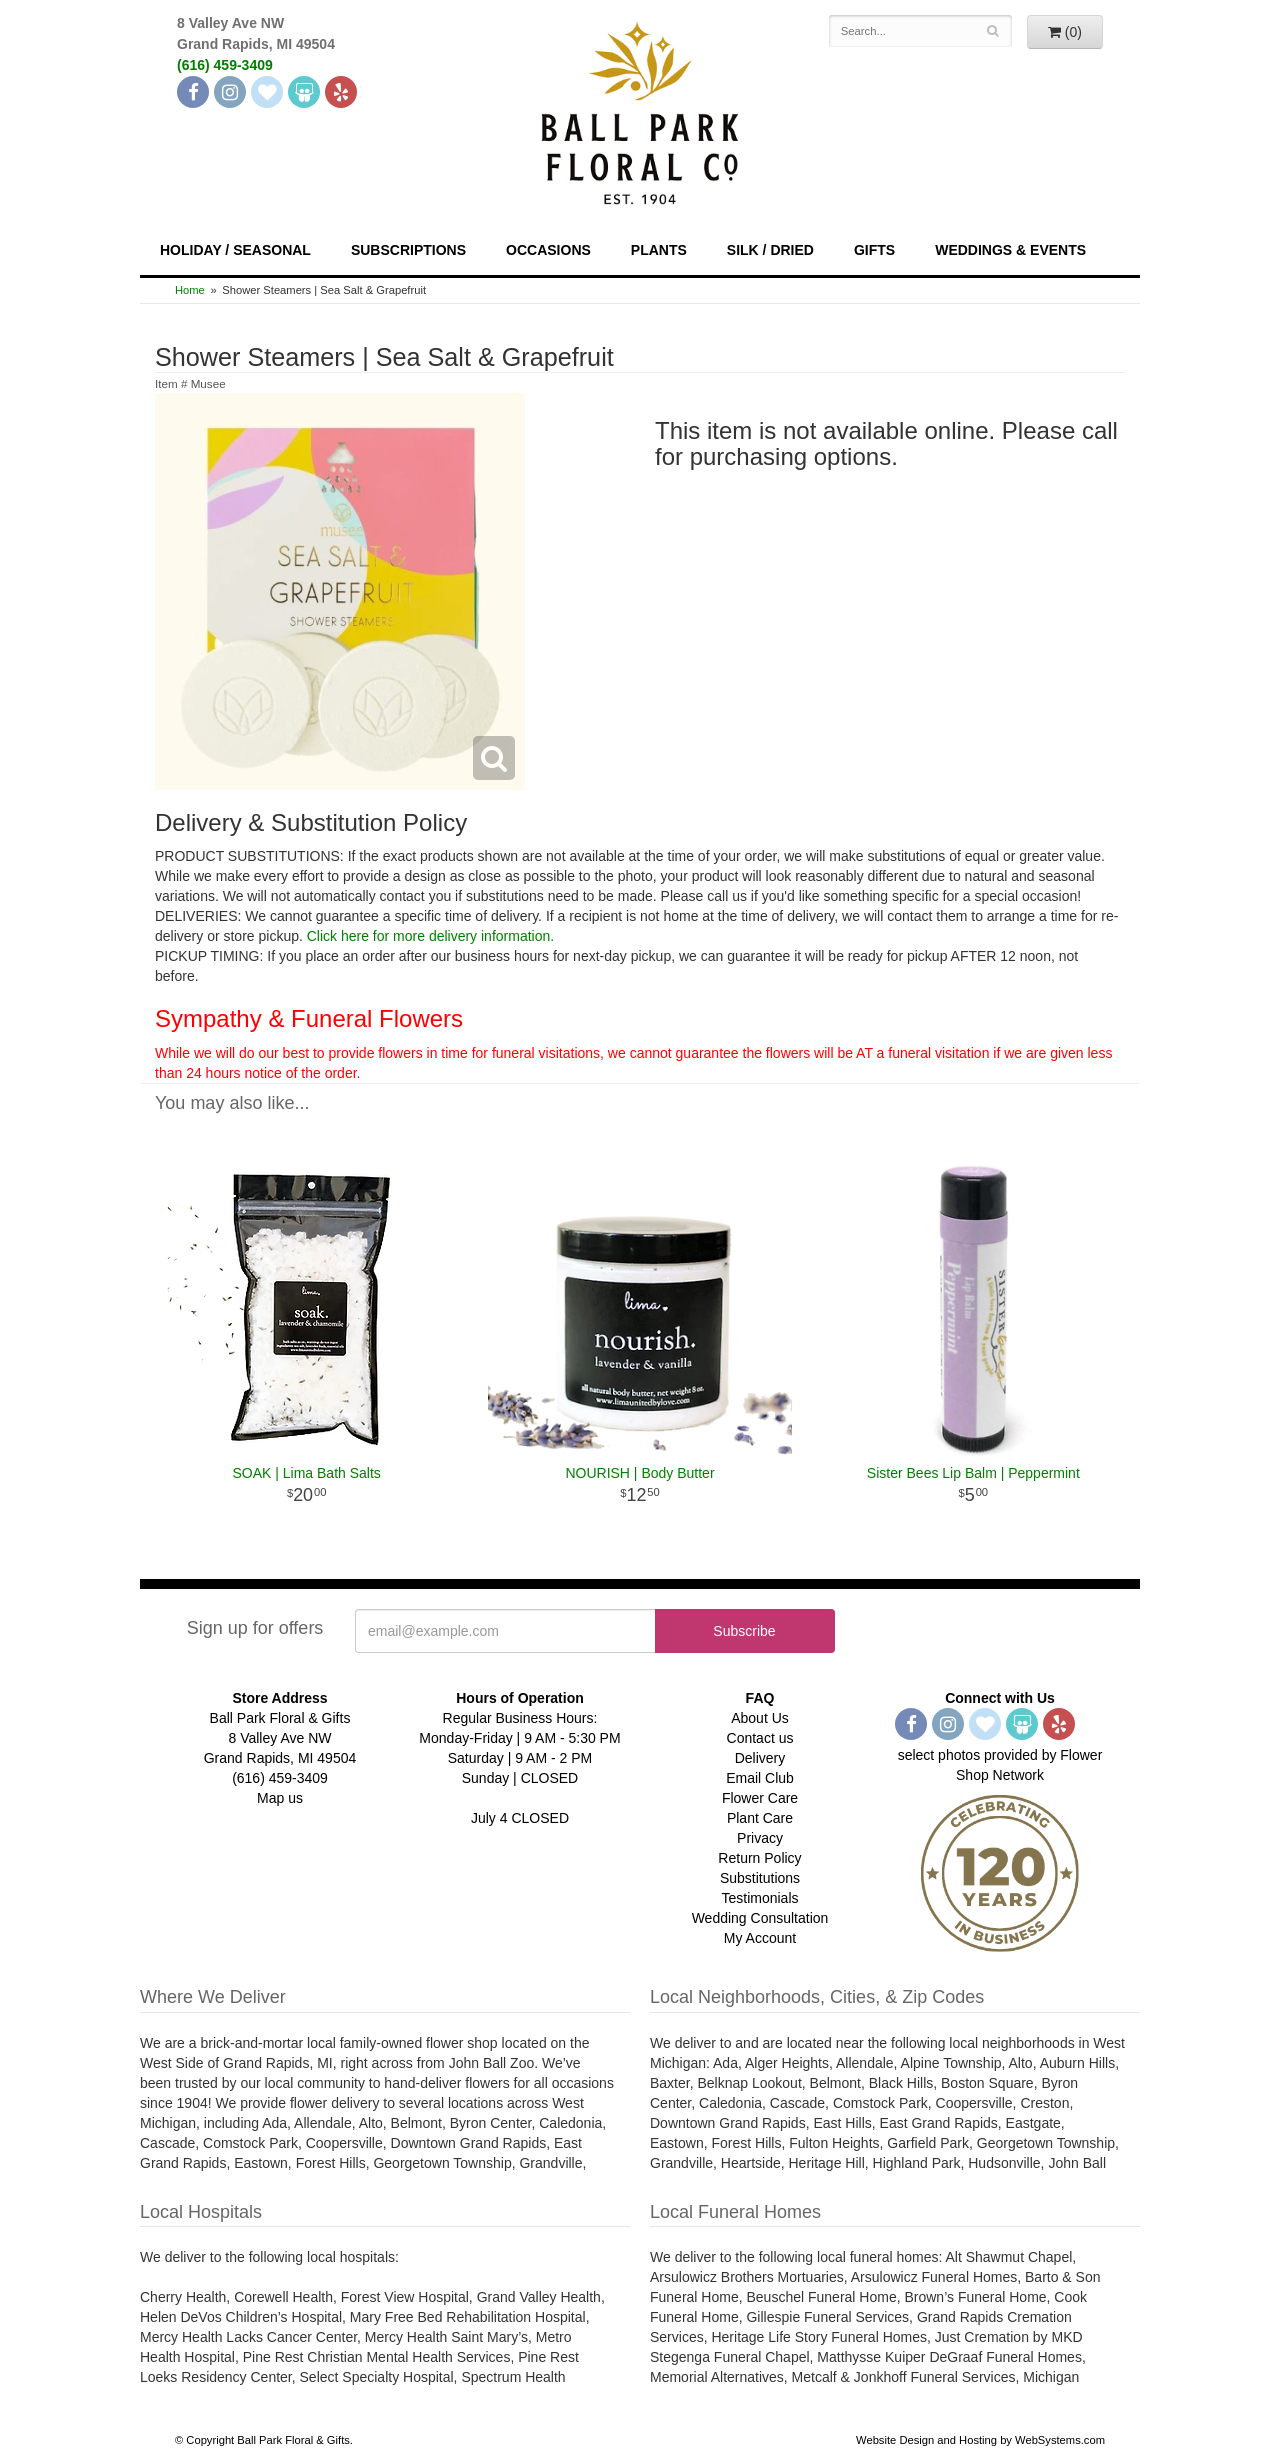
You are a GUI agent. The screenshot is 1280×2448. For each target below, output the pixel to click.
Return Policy (759, 1858)
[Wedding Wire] (304, 92)
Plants (659, 250)
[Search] (993, 31)
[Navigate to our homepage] (640, 111)
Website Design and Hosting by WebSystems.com (980, 2440)
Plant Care (760, 1818)
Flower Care (760, 1798)
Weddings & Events (1010, 250)
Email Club (760, 1778)
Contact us (760, 1738)
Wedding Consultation (760, 1918)
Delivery (760, 1758)
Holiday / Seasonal (235, 250)
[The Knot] (267, 92)
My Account (760, 1938)
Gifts (874, 250)
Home (190, 290)
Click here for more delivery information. (430, 936)
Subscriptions (408, 250)
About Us (760, 1718)
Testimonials (759, 1898)
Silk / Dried (770, 250)
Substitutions (760, 1878)
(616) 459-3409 (225, 65)
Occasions (548, 250)
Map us (280, 1798)
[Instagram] (230, 92)
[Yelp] (341, 92)
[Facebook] (193, 92)
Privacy (760, 1838)
